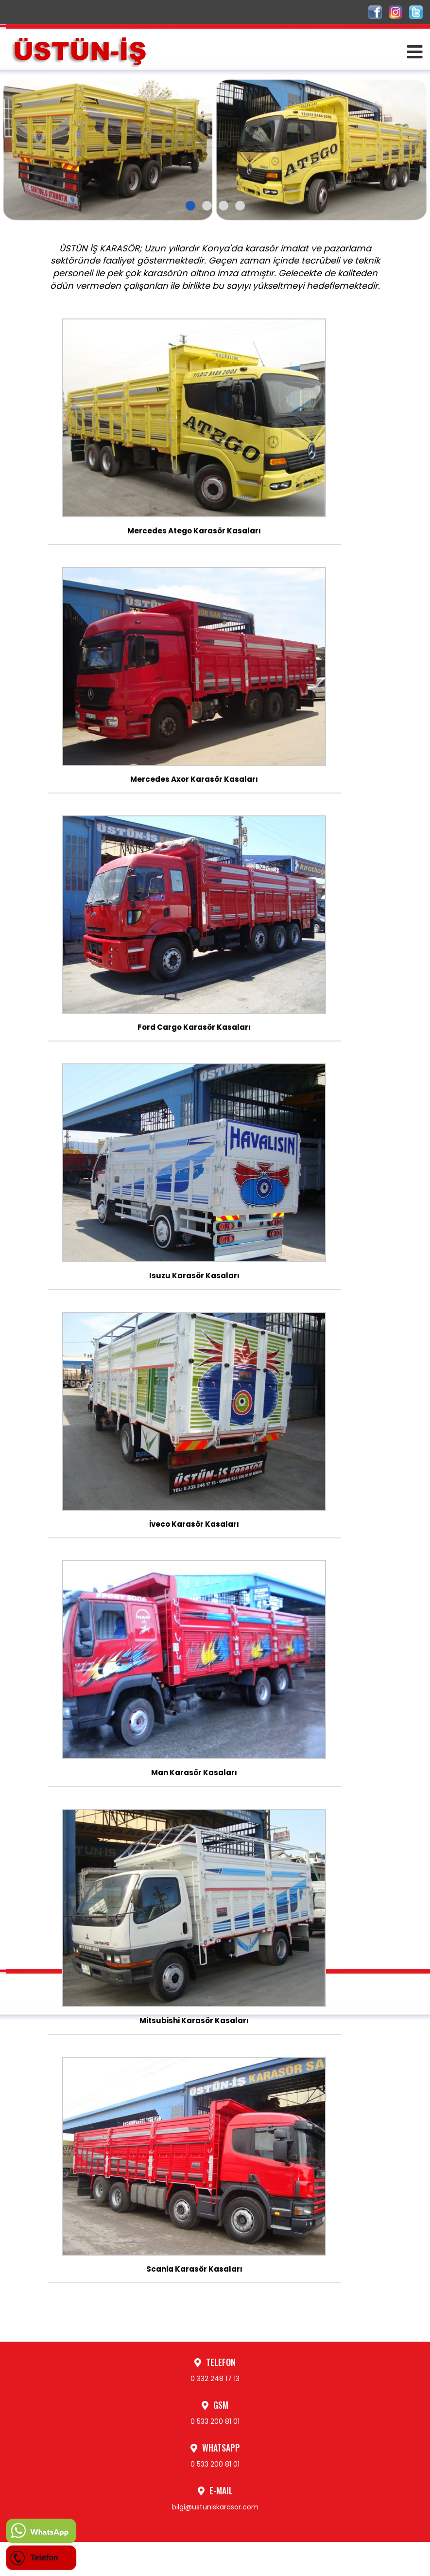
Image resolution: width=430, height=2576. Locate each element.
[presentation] (22, 137)
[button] (190, 206)
